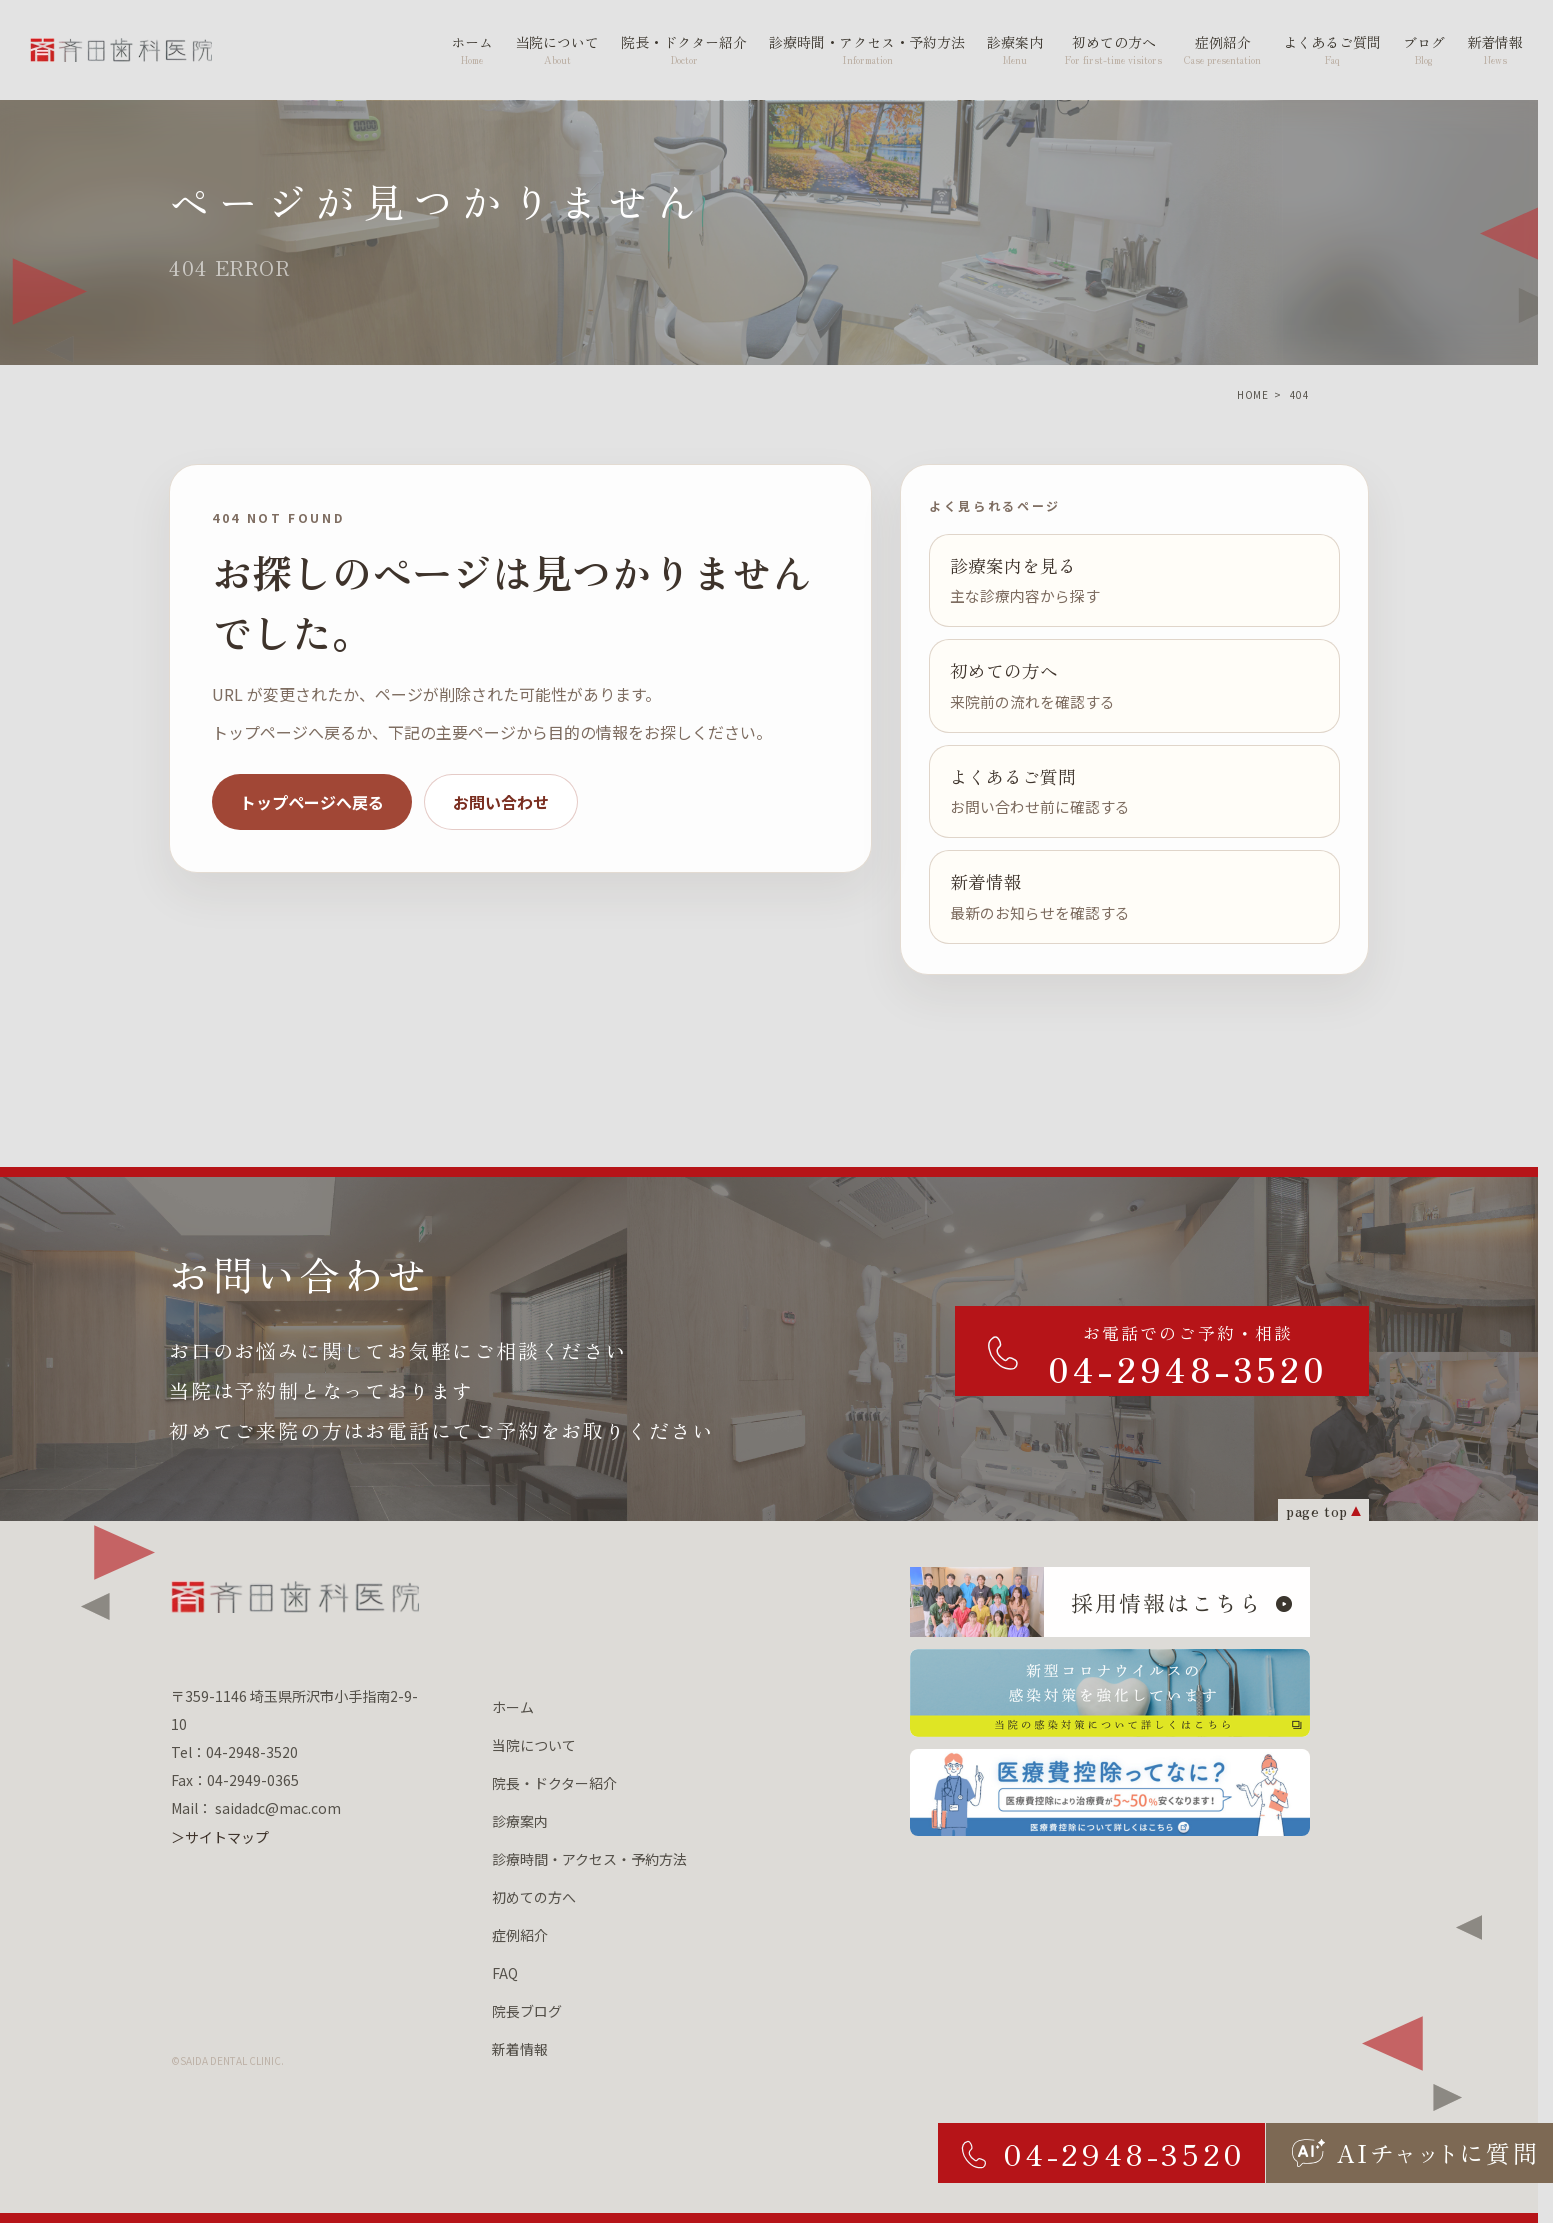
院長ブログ (527, 2011)
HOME (1252, 394)
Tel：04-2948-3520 (234, 1752)
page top (1317, 1510)
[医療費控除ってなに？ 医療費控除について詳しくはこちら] (1110, 1793)
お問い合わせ (501, 802)
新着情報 (520, 2049)
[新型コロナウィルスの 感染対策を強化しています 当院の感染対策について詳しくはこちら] (1110, 1693)
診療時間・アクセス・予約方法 (589, 1859)
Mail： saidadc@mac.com (256, 1808)
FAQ (505, 1973)
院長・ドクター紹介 (554, 1783)
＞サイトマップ (220, 1837)
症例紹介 (520, 1935)
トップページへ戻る (312, 802)
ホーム (513, 1707)
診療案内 (520, 1821)
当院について (534, 1745)
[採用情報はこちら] (1110, 1602)
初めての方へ (534, 1897)
